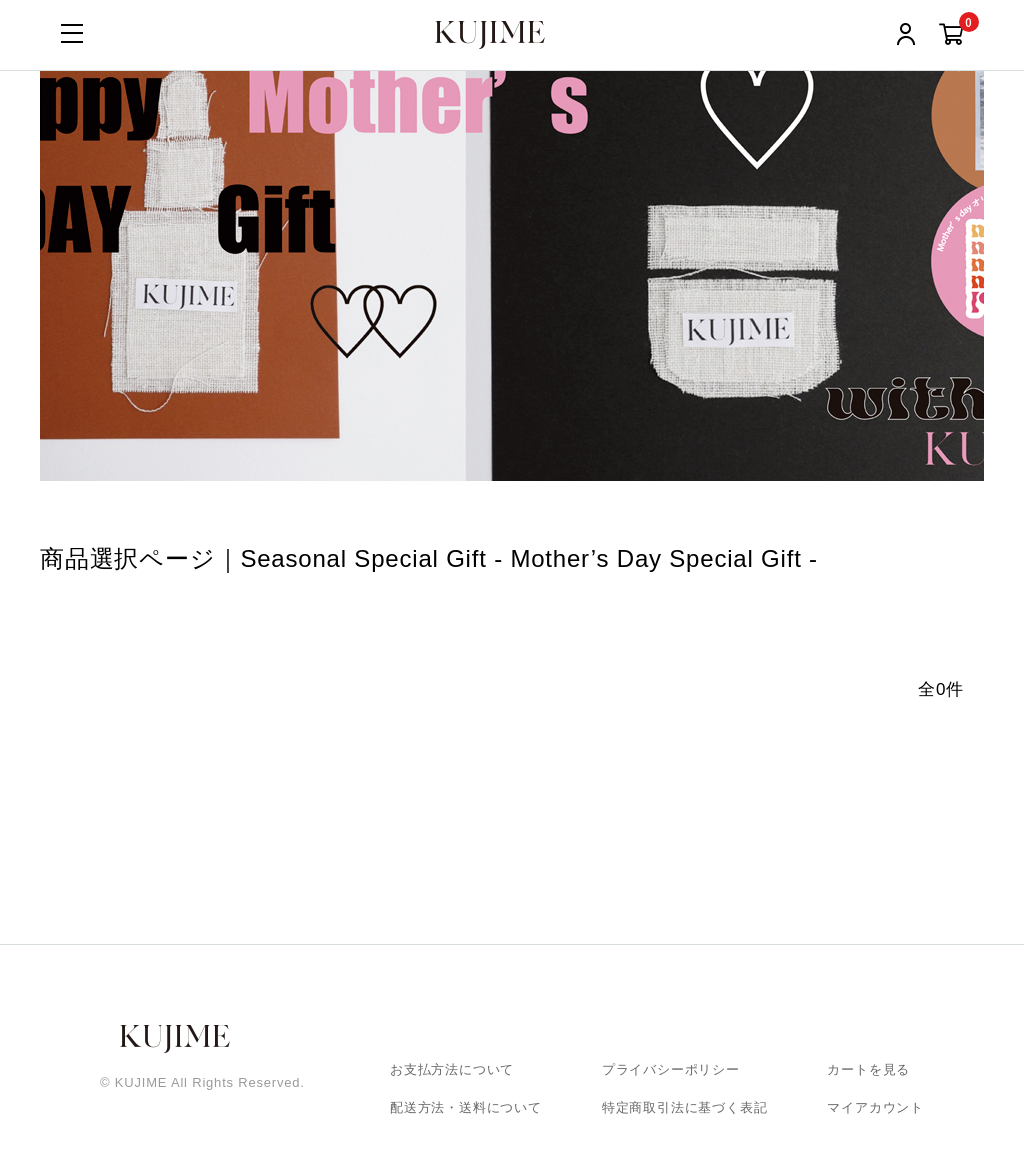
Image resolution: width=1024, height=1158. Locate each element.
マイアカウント (875, 1107)
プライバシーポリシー (671, 1069)
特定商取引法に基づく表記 (685, 1107)
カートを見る (868, 1069)
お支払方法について (452, 1069)
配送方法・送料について (466, 1107)
